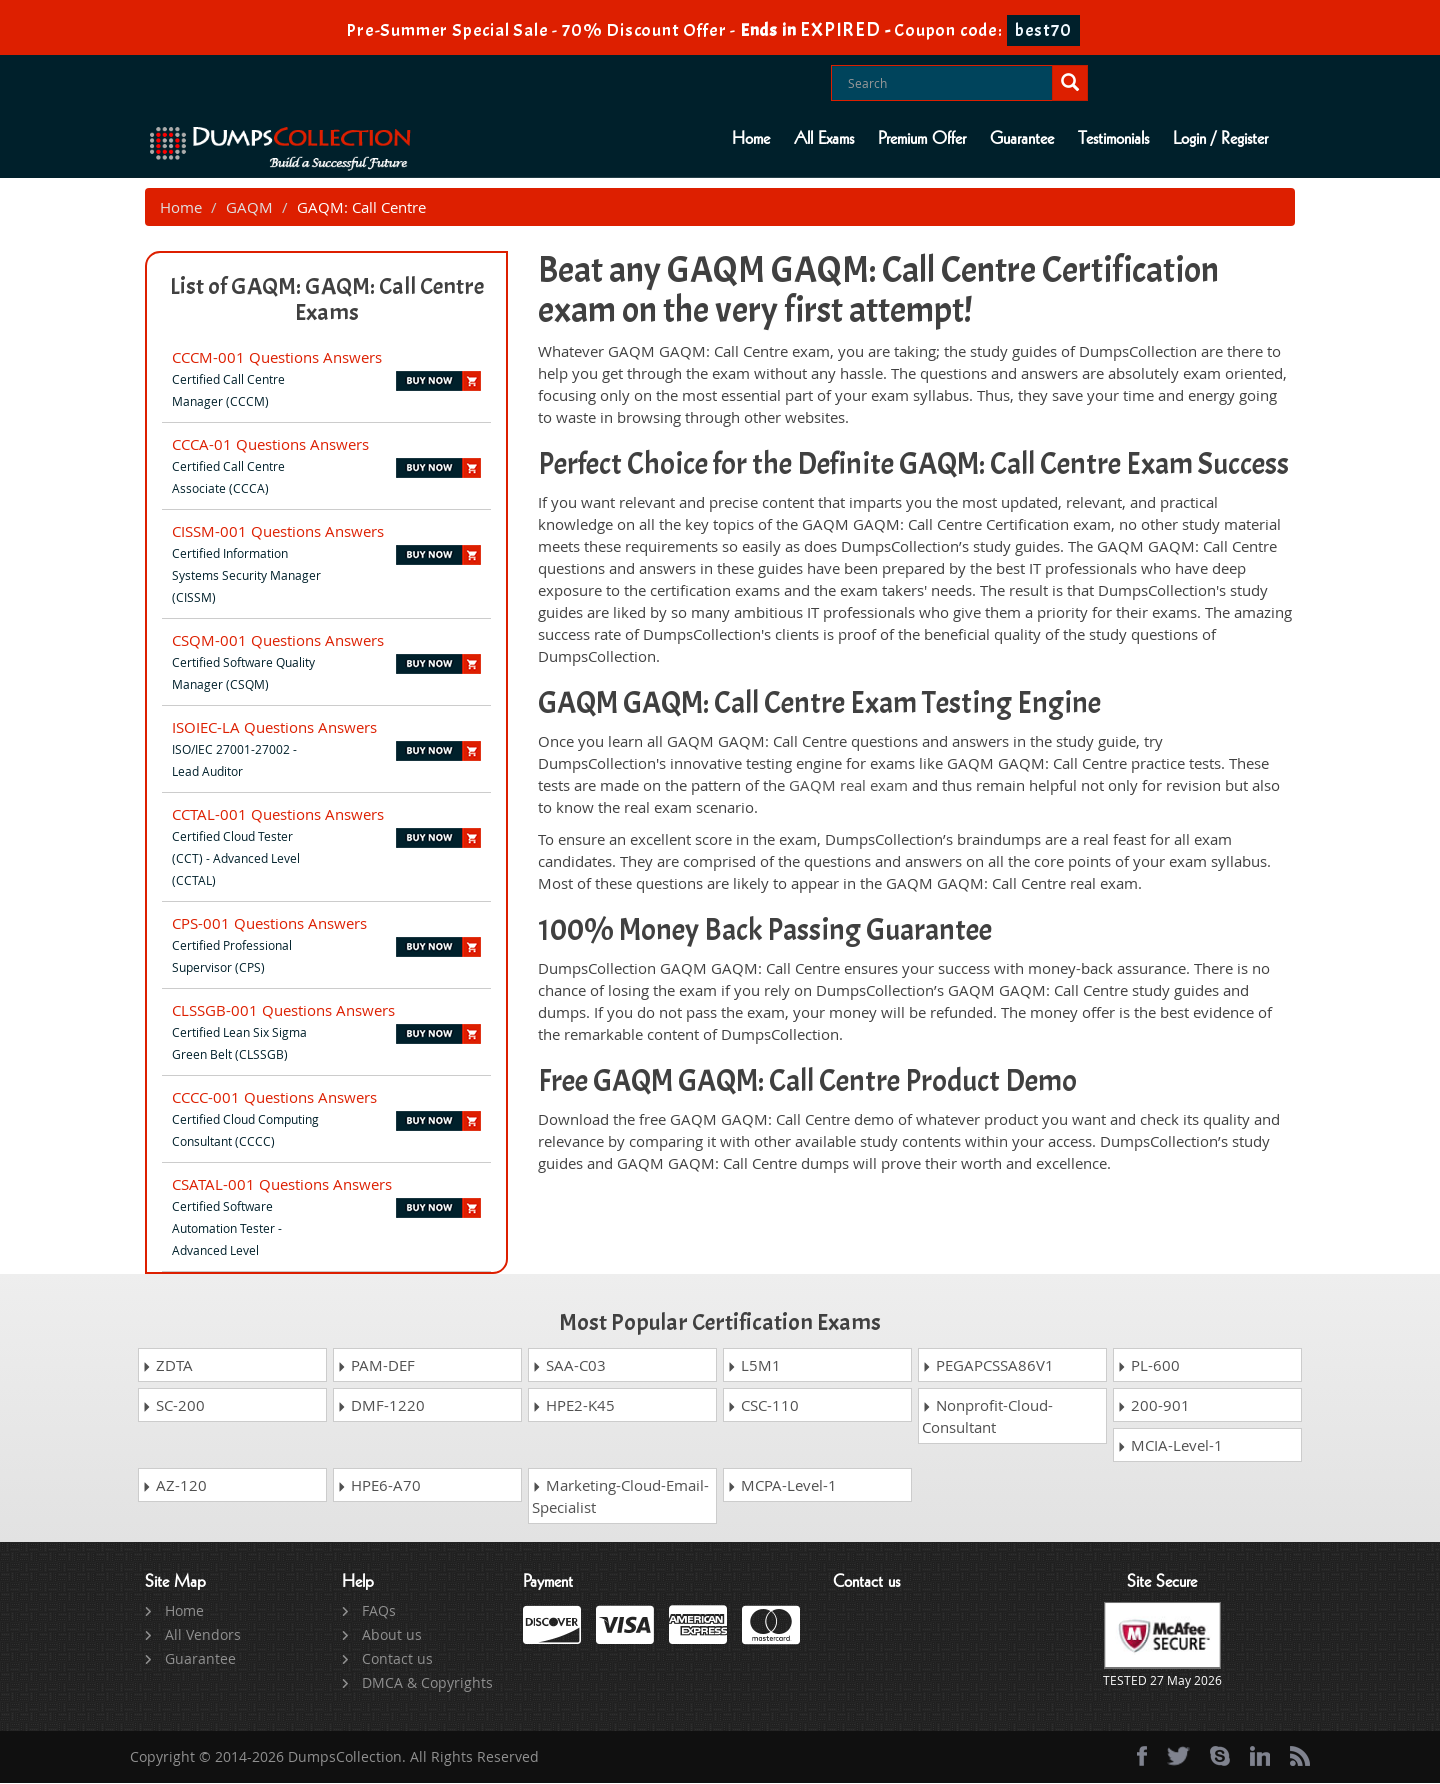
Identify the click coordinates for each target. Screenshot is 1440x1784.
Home (751, 139)
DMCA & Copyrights (427, 1683)
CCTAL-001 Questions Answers (278, 815)
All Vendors (203, 1635)
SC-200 (173, 1406)
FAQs (379, 1611)
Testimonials (1113, 139)
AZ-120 (174, 1486)
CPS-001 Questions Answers (269, 924)
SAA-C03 (569, 1366)
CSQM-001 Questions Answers (278, 641)
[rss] (1300, 1757)
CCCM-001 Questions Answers (277, 358)
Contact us (397, 1659)
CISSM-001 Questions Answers (278, 532)
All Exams (824, 139)
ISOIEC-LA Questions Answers (274, 728)
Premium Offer (922, 139)
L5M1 (754, 1366)
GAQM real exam (848, 786)
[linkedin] (1260, 1757)
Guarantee (1022, 139)
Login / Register (1220, 139)
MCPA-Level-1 (782, 1486)
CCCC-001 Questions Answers (274, 1098)
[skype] (1220, 1757)
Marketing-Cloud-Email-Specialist (620, 1497)
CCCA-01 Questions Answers (270, 445)
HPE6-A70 (379, 1486)
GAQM (249, 208)
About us (392, 1635)
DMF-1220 (381, 1406)
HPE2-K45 (573, 1406)
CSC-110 (763, 1406)
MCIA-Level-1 (1170, 1446)
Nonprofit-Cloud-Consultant (987, 1417)
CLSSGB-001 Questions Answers (283, 1011)
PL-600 (1148, 1366)
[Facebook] (1142, 1757)
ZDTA (167, 1366)
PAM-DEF (376, 1366)
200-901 (1153, 1406)
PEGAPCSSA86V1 (988, 1366)
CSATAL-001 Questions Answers (282, 1185)
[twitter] (1178, 1757)
